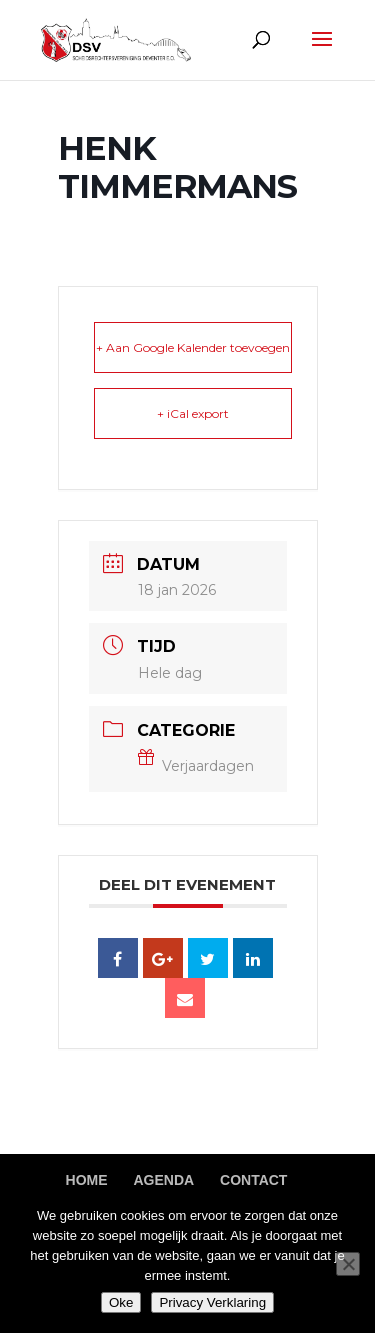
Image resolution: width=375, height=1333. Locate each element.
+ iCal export (193, 413)
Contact (253, 1180)
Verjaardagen (196, 766)
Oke (121, 1302)
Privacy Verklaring (212, 1302)
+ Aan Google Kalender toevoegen (193, 347)
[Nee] (348, 1264)
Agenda (163, 1180)
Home (87, 1180)
